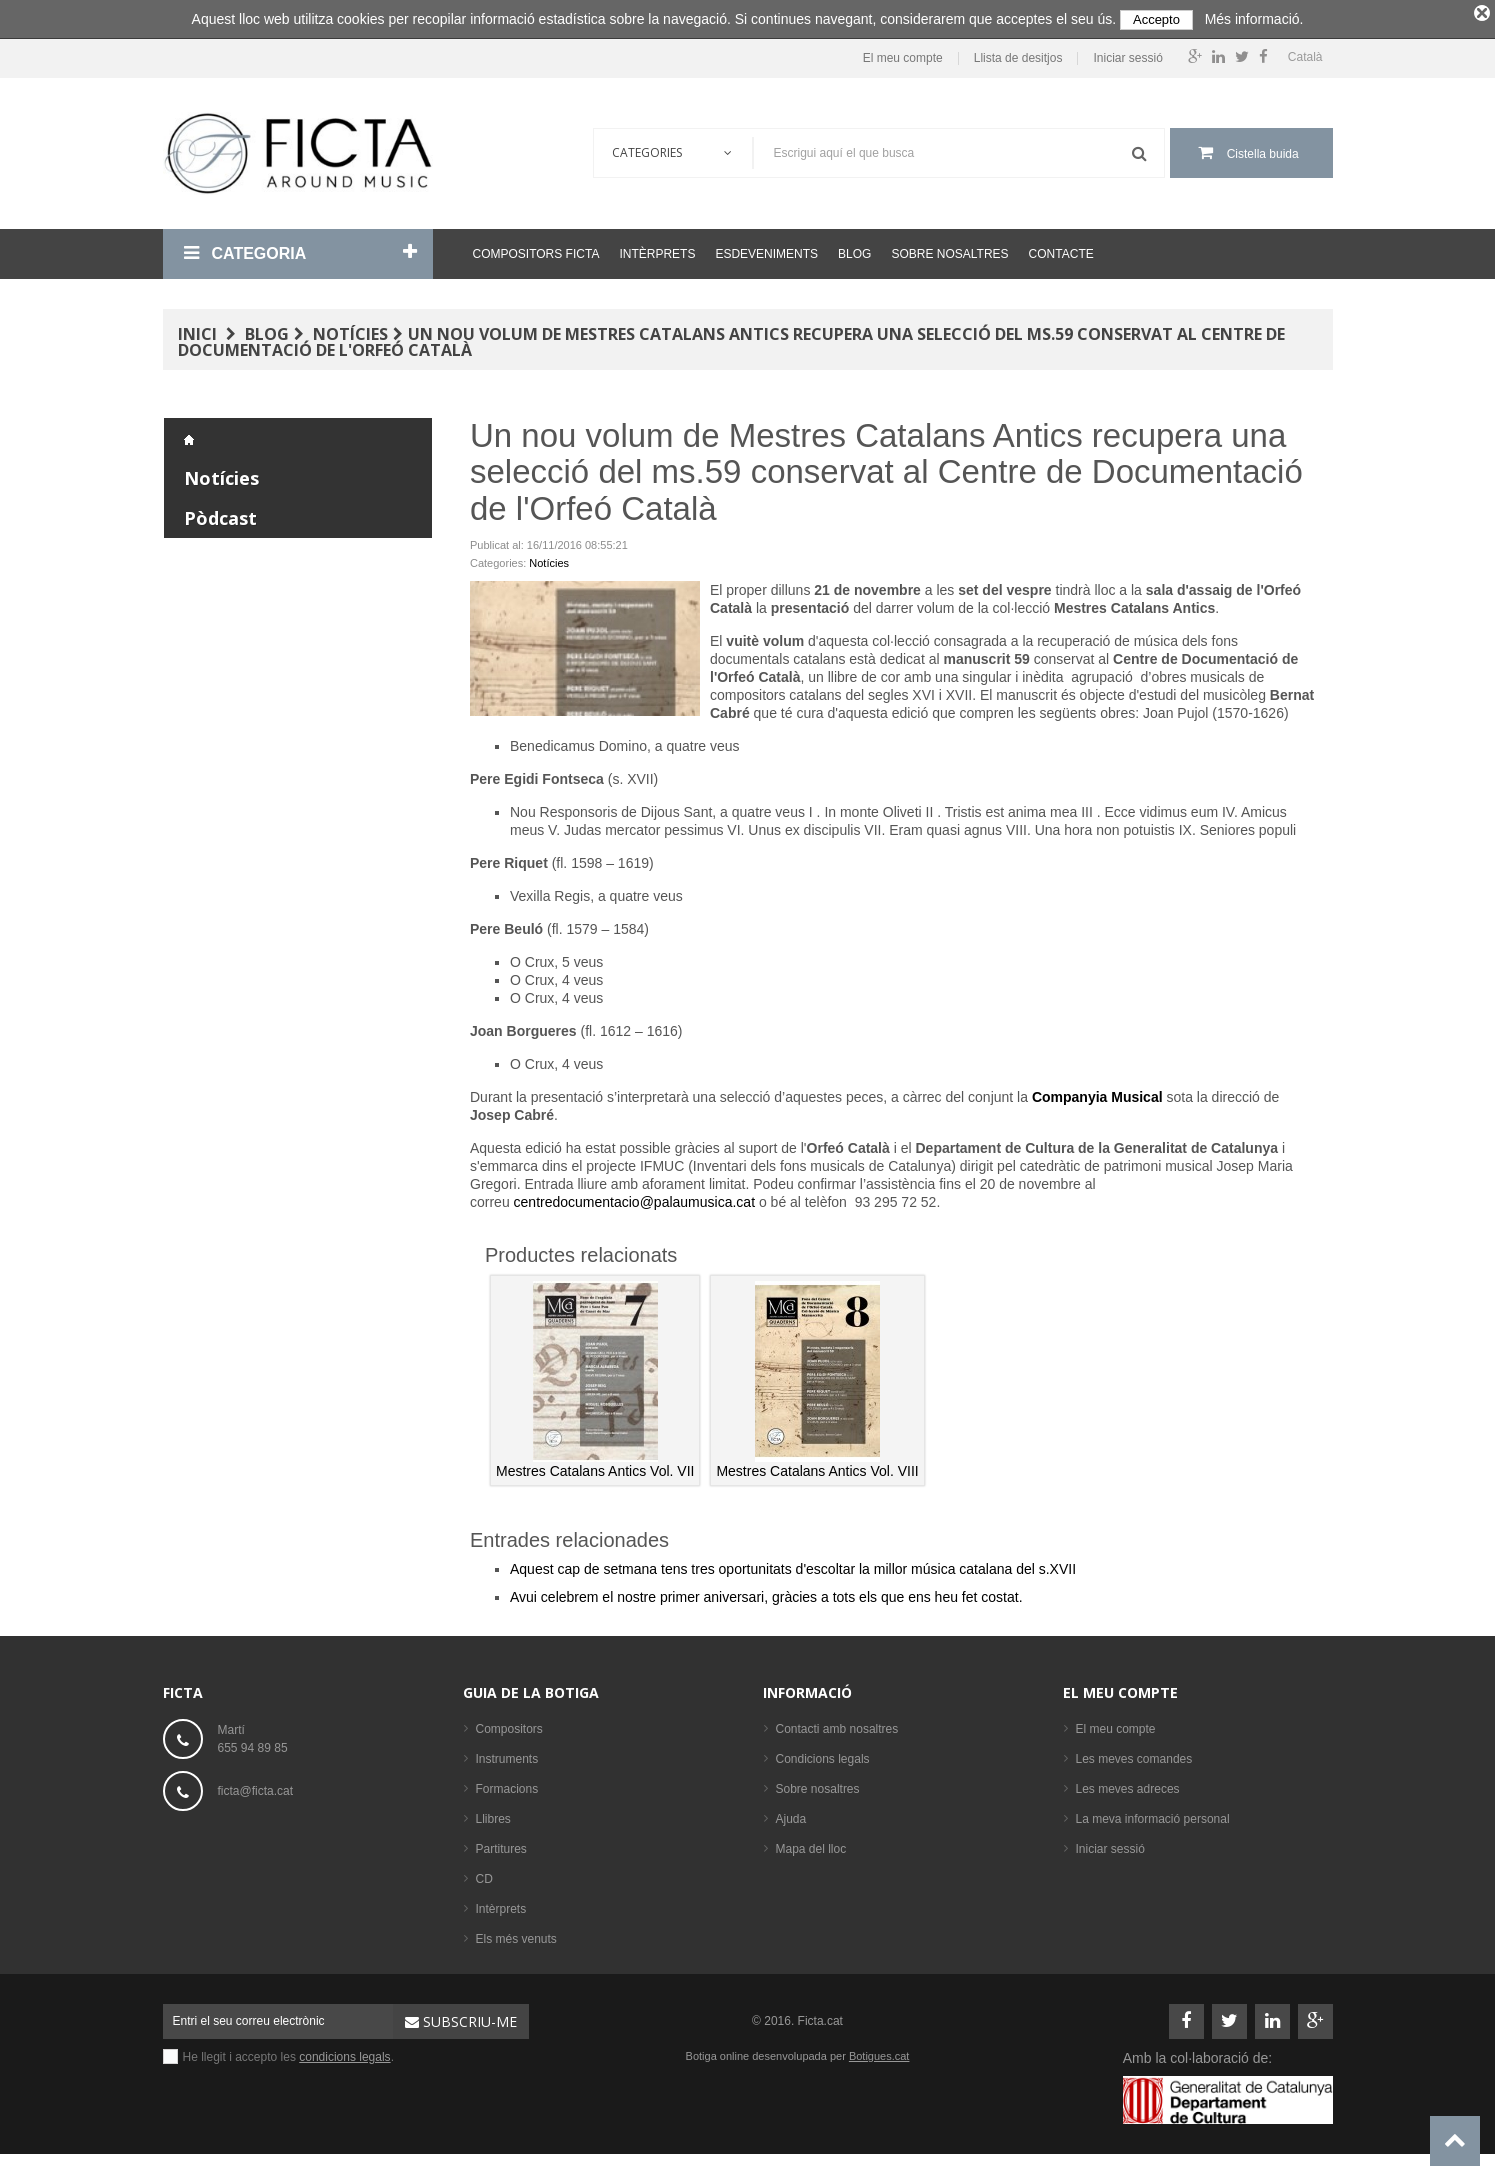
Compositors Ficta (536, 250)
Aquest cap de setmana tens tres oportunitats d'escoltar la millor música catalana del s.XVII (793, 1565)
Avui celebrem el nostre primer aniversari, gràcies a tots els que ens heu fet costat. (766, 1593)
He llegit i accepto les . (288, 2053)
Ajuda (791, 1815)
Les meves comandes (1134, 1755)
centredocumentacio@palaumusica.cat (634, 1198)
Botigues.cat (879, 2052)
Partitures (501, 1845)
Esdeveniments (766, 250)
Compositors (509, 1725)
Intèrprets (657, 250)
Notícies (350, 330)
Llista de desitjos (1018, 54)
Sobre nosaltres (949, 250)
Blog (854, 250)
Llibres (493, 1815)
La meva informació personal (1153, 1815)
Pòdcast (220, 514)
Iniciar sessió (1127, 54)
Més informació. (1254, 19)
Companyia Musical (1097, 1093)
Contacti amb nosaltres (837, 1725)
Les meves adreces (1128, 1785)
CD (484, 1875)
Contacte (1061, 250)
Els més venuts (516, 1935)
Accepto (1156, 19)
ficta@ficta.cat (256, 1787)
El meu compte (903, 54)
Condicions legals (823, 1755)
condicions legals (344, 2053)
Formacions (507, 1785)
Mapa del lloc (811, 1845)
